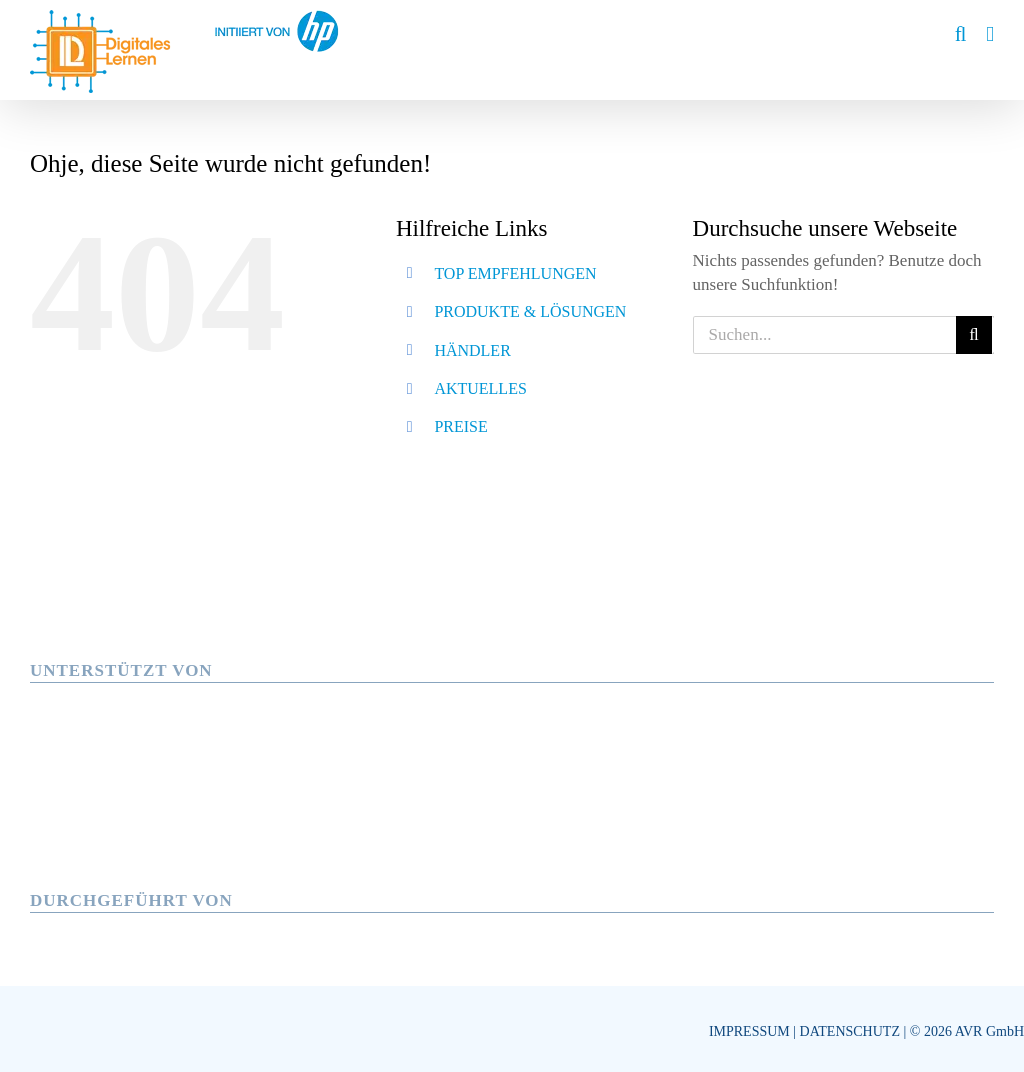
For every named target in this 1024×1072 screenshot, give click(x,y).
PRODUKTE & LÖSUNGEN (530, 311)
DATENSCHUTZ (850, 1031)
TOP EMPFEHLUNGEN (515, 273)
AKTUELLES (480, 388)
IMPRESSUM (749, 1031)
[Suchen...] (824, 335)
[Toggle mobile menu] (990, 34)
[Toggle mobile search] (961, 34)
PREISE (460, 426)
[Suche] (975, 335)
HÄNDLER (472, 350)
